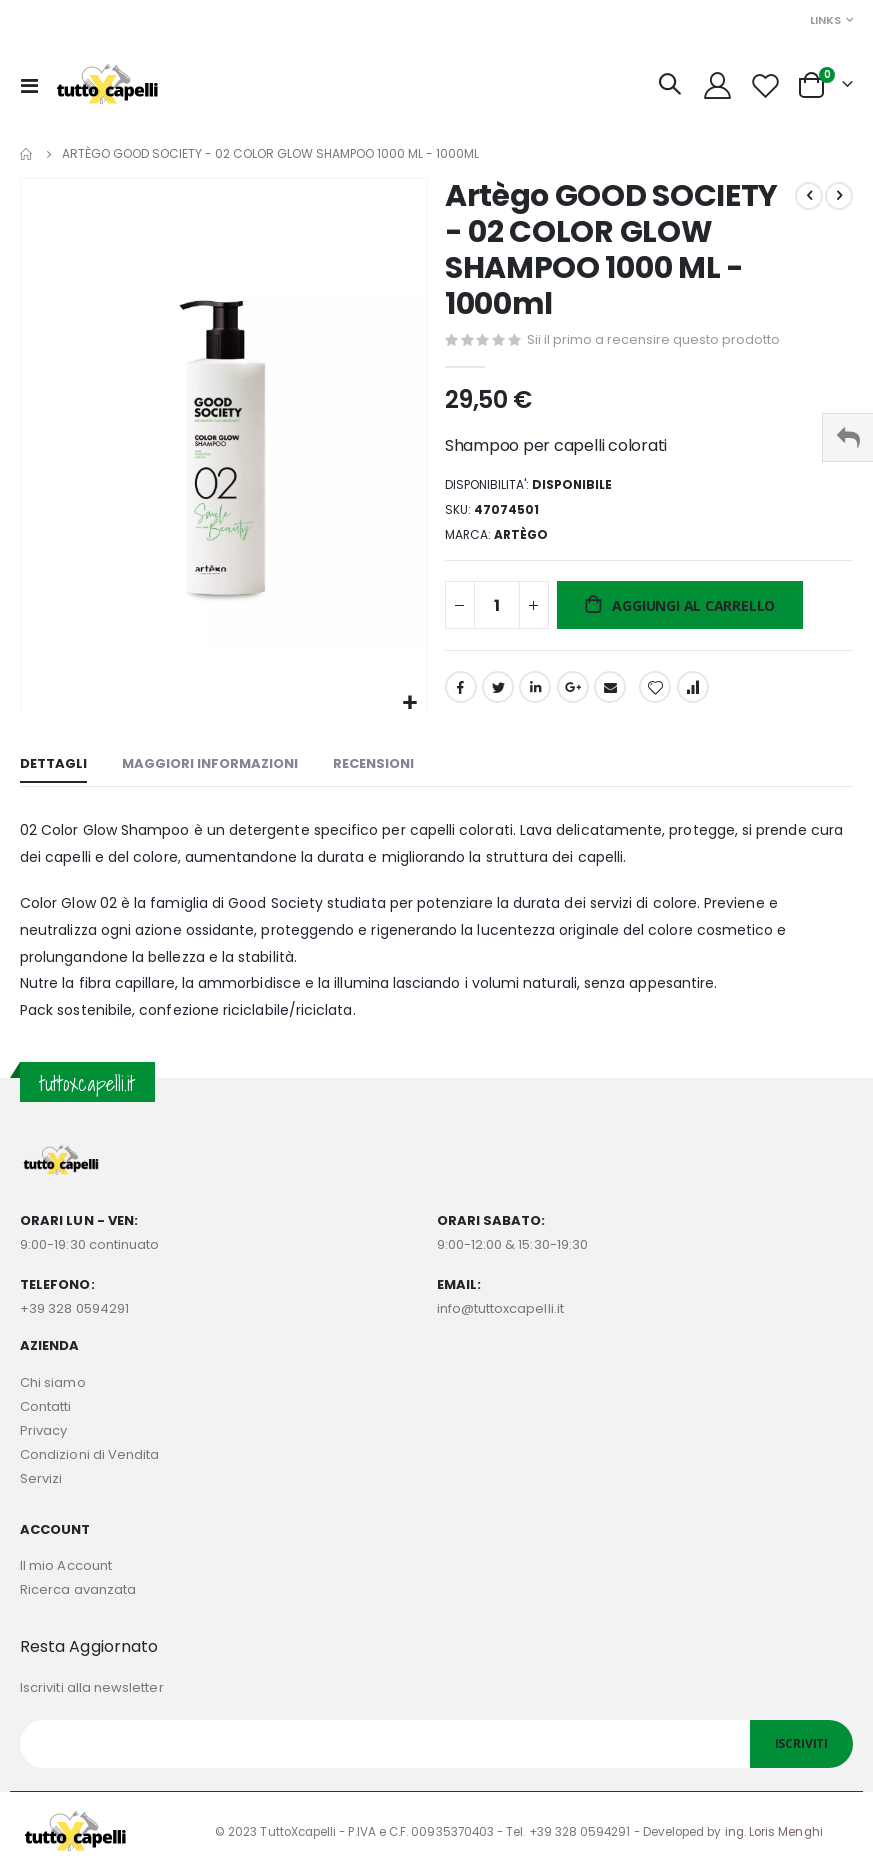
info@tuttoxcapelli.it (500, 1312)
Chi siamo (53, 1385)
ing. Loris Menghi (774, 1836)
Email (610, 697)
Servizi (41, 1481)
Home (27, 154)
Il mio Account (66, 1568)
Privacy (43, 1433)
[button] (409, 703)
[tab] (53, 770)
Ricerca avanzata (78, 1592)
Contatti (46, 1409)
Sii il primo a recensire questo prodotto (653, 340)
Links (825, 20)
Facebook (461, 697)
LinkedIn (535, 697)
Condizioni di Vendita (89, 1457)
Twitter (498, 697)
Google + (573, 697)
